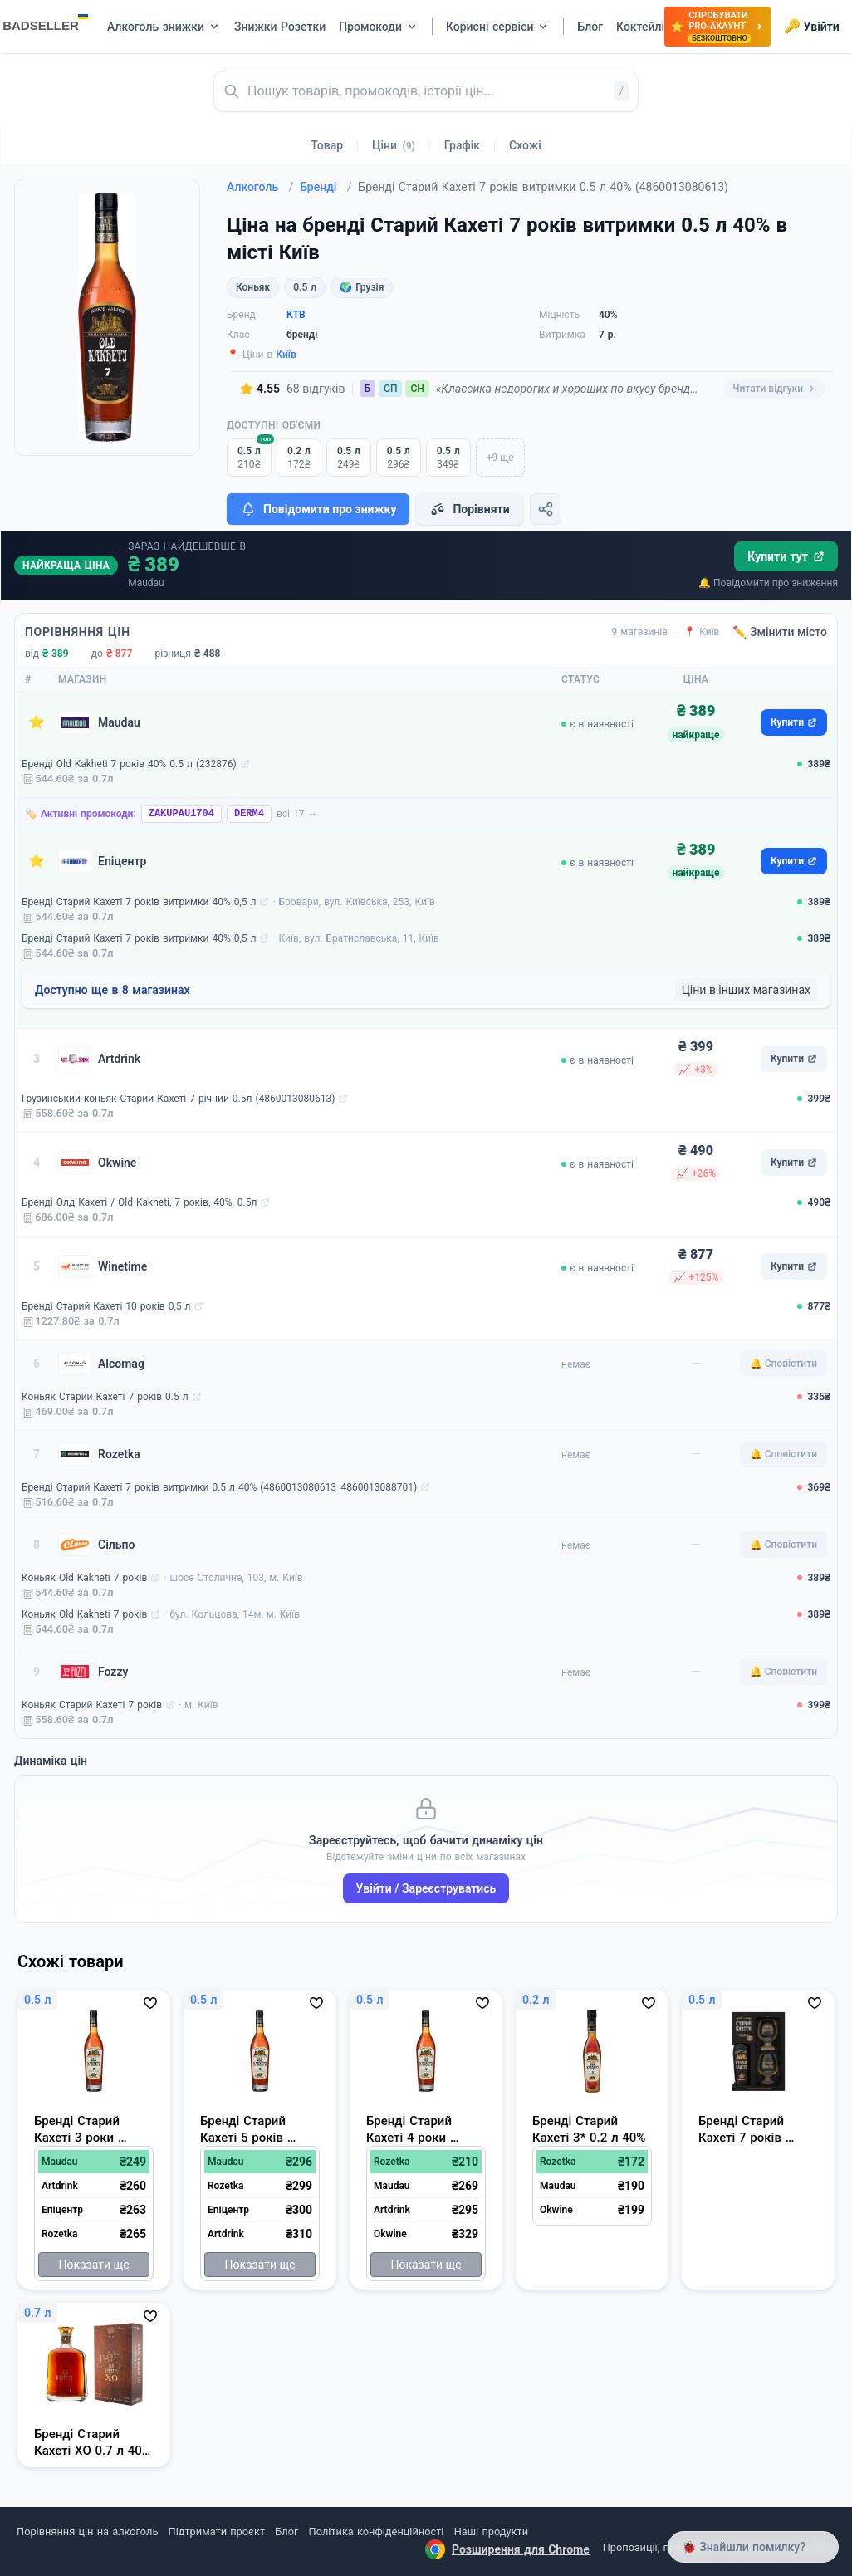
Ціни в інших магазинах (746, 990)
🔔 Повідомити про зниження (768, 583)
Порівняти (469, 509)
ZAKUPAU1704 (181, 814)
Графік (462, 145)
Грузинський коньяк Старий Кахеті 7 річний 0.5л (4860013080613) (178, 1098)
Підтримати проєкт (217, 2531)
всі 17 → (297, 814)
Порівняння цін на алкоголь (87, 2531)
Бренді (325, 186)
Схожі (525, 145)
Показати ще (93, 2264)
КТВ (296, 315)
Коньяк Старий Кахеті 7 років (92, 1705)
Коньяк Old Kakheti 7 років (84, 1578)
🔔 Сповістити (783, 1363)
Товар (327, 145)
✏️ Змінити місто (779, 632)
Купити (794, 722)
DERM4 (249, 814)
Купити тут (786, 556)
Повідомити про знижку (318, 509)
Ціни (393, 145)
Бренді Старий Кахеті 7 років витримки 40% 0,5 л (139, 902)
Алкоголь (260, 186)
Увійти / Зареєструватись (426, 1888)
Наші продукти (491, 2531)
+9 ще (500, 457)
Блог (286, 2531)
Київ (286, 354)
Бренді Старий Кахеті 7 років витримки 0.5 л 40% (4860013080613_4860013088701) (219, 1487)
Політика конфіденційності (376, 2531)
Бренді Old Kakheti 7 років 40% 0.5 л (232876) (129, 764)
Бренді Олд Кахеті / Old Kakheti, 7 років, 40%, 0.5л (139, 1202)
